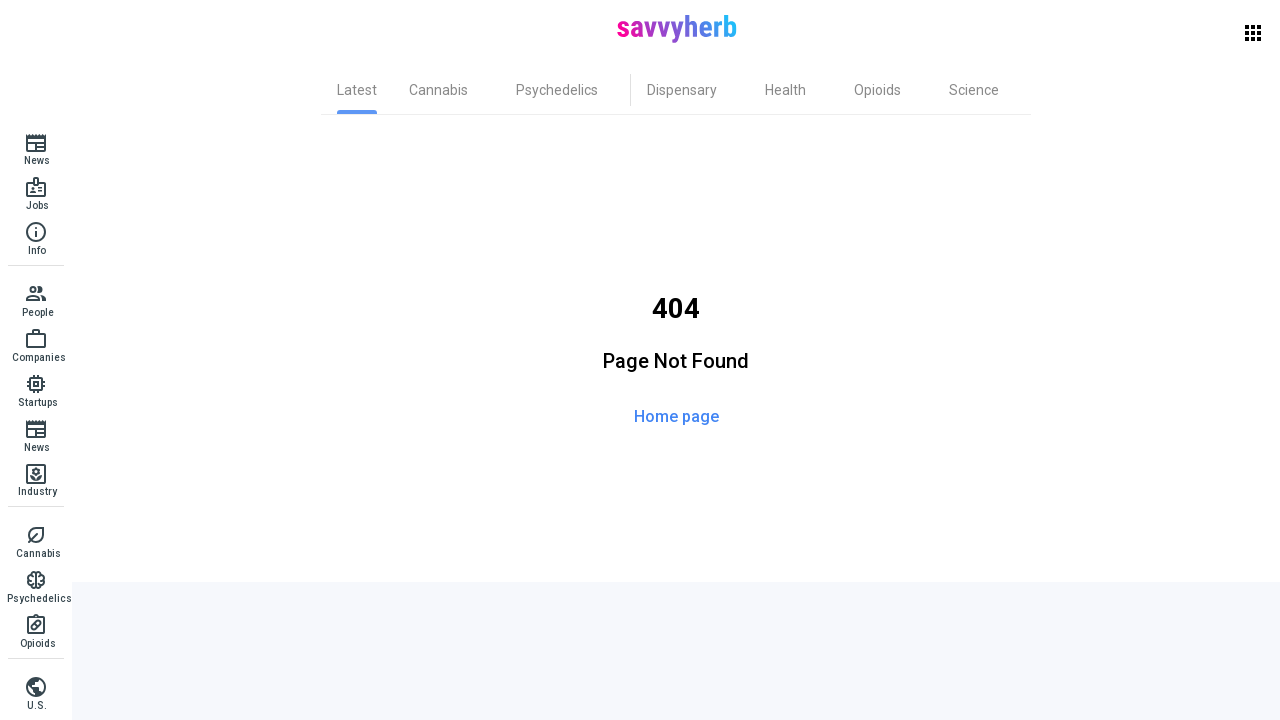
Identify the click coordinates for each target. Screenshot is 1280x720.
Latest (357, 90)
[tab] (357, 90)
